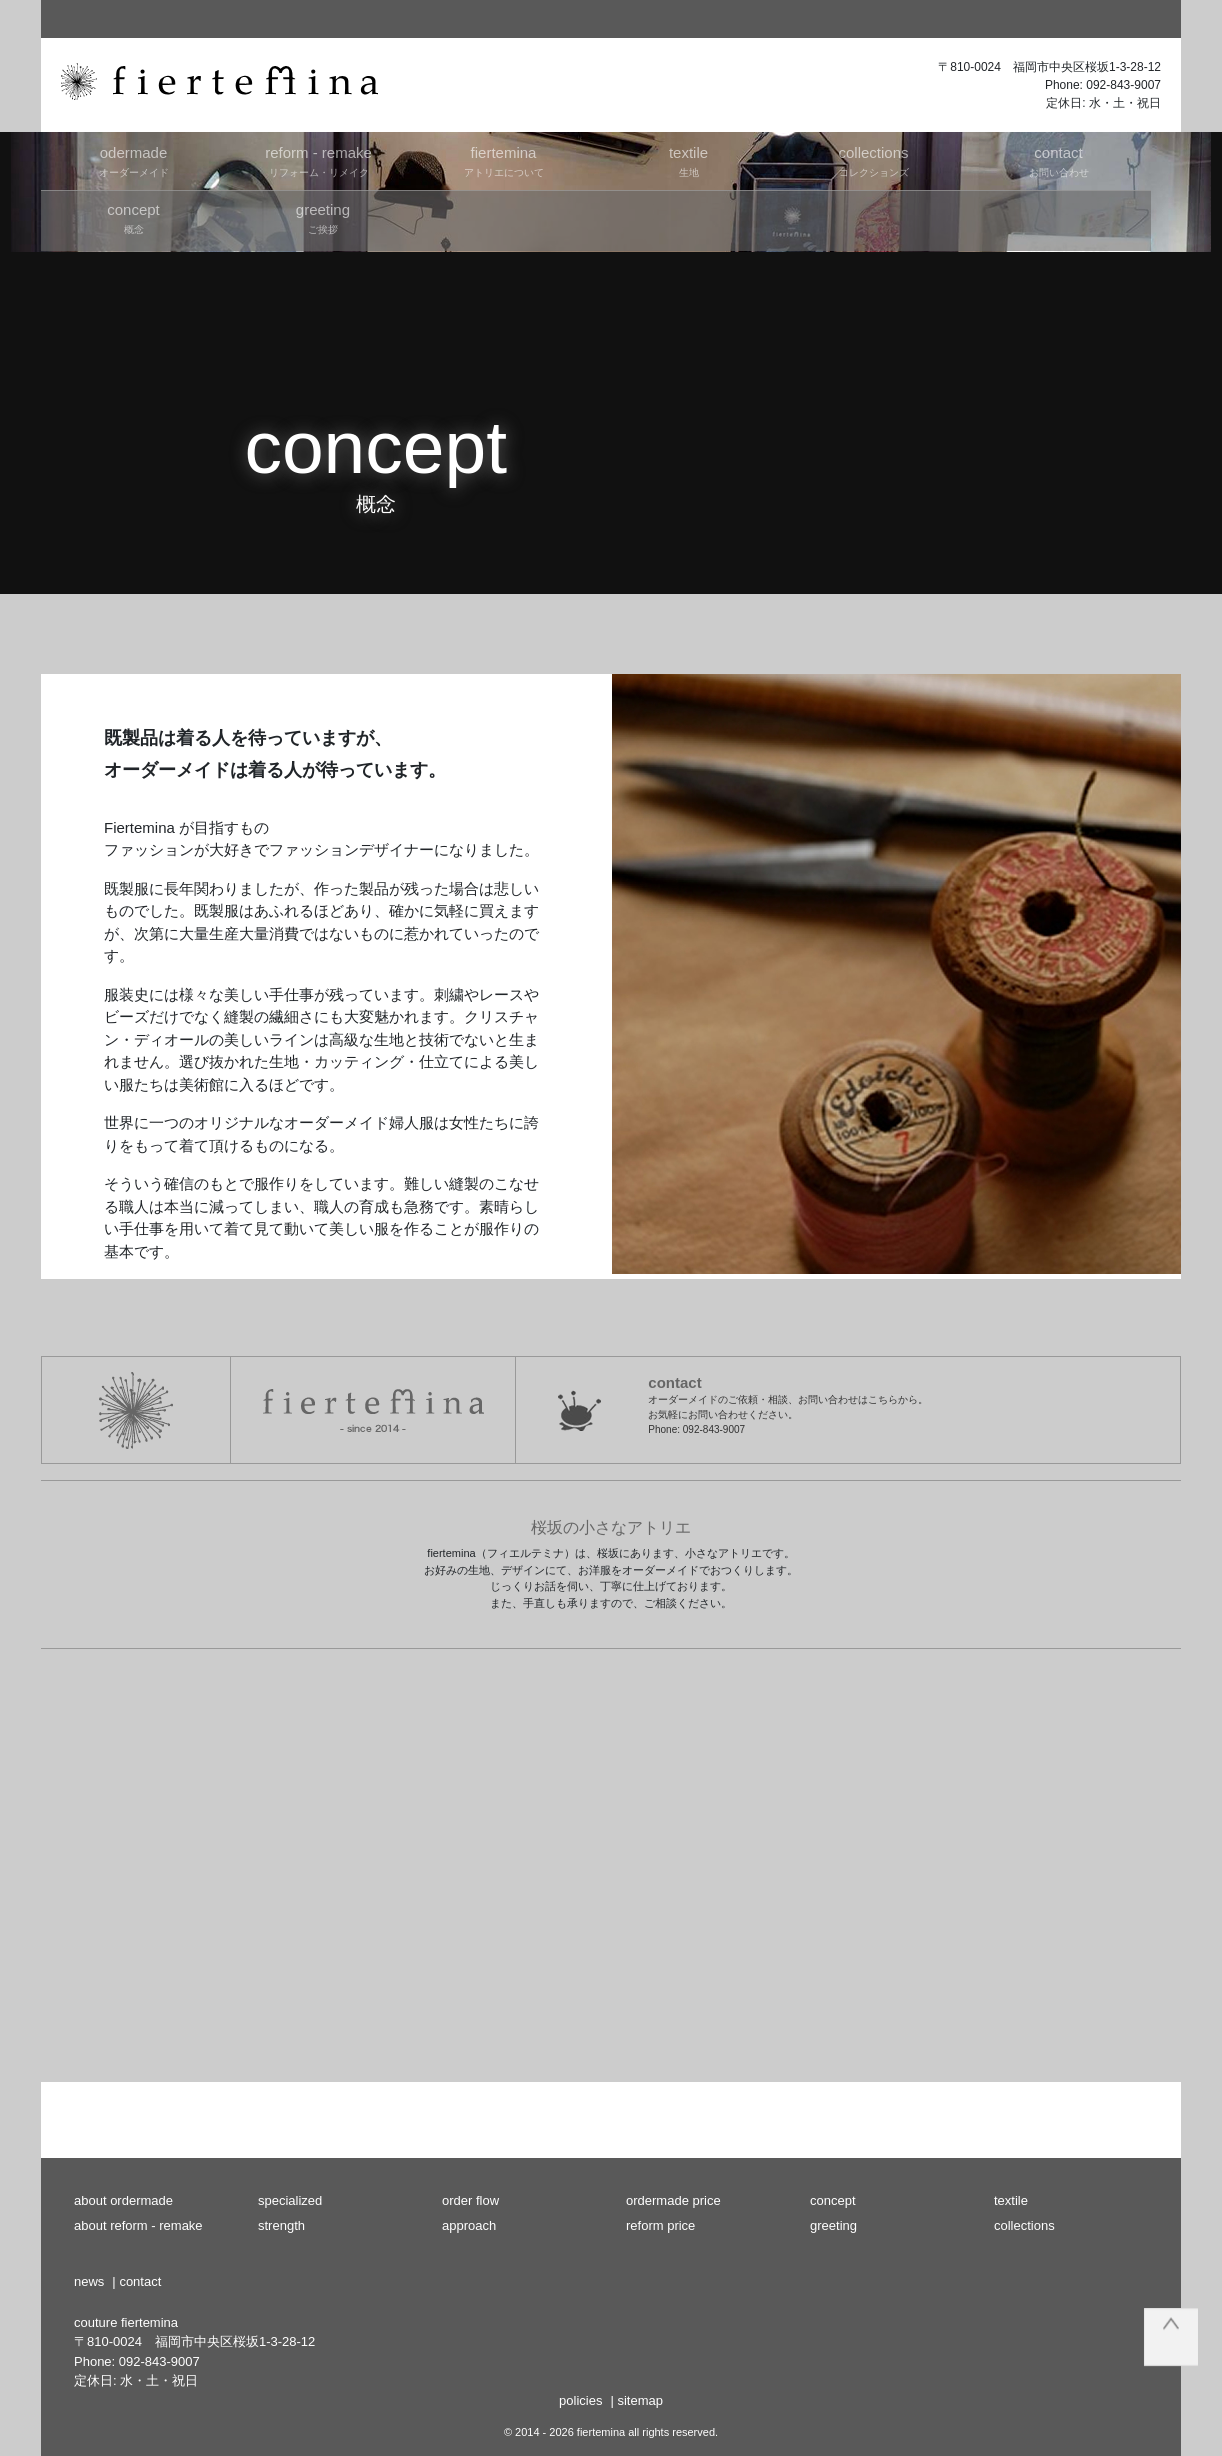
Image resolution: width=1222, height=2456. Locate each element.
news (89, 2281)
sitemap (640, 2400)
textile (1011, 2200)
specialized (290, 2200)
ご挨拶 (322, 217)
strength (281, 2225)
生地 (688, 160)
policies (580, 2400)
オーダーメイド (133, 160)
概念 (133, 217)
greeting (833, 2225)
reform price (660, 2225)
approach (469, 2225)
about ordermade (123, 2200)
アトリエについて (503, 160)
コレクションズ (873, 160)
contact (140, 2281)
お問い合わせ (1058, 160)
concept (833, 2200)
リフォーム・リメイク (318, 160)
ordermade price (673, 2200)
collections (1024, 2225)
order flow (470, 2200)
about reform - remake (138, 2225)
